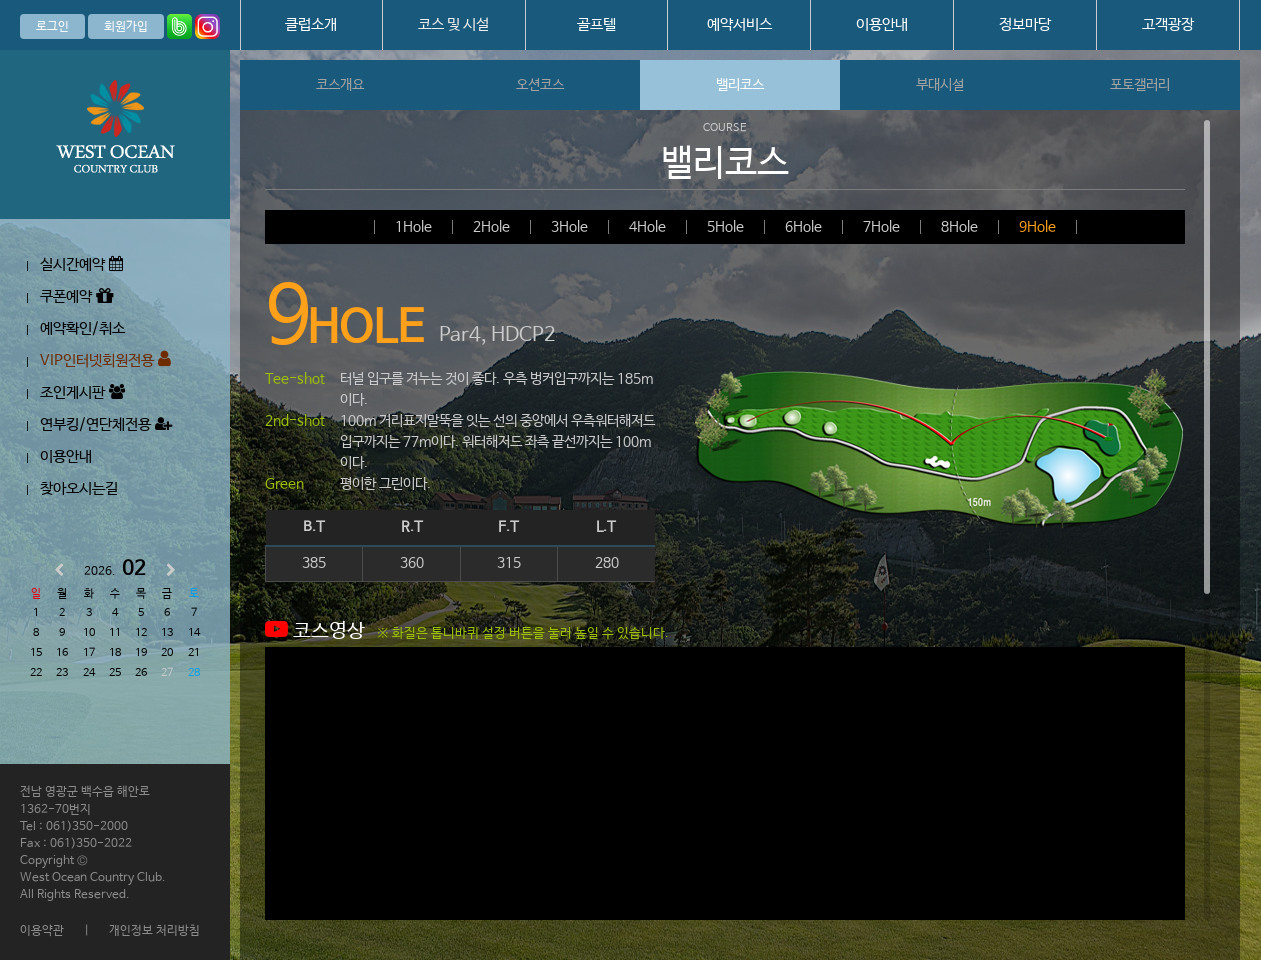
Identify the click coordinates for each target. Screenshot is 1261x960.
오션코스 (540, 85)
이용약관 (42, 931)
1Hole (413, 227)
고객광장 (1168, 24)
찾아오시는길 (79, 488)
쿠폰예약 (76, 296)
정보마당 (1025, 24)
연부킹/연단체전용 (106, 424)
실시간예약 (81, 264)
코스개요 (340, 85)
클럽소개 (311, 24)
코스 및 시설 (453, 24)
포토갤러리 (1140, 85)
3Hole (569, 227)
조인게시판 (82, 392)
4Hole (647, 227)
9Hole (1037, 227)
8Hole (959, 227)
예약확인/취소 (82, 328)
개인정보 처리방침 (154, 931)
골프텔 (596, 24)
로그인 (52, 27)
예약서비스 (739, 24)
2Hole (491, 227)
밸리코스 (740, 85)
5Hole (725, 227)
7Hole (881, 227)
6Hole (803, 227)
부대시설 (940, 85)
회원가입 (126, 27)
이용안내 (882, 24)
